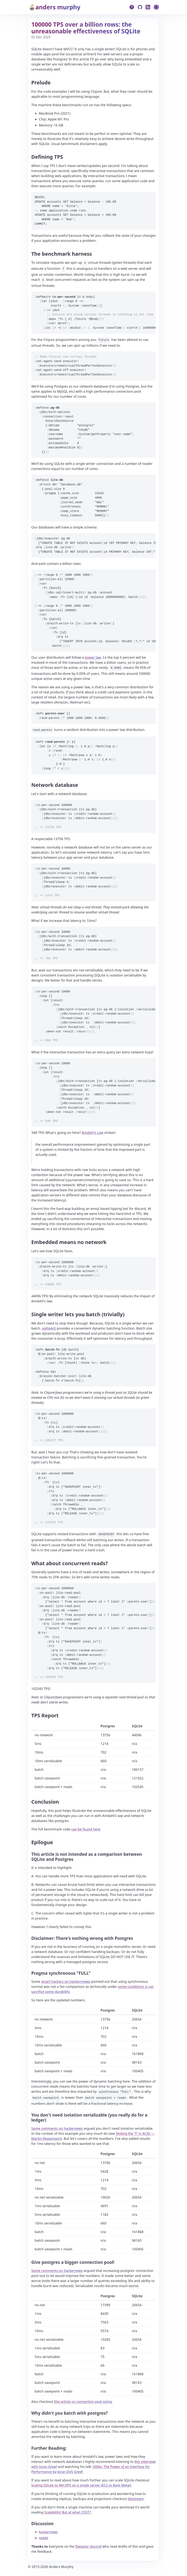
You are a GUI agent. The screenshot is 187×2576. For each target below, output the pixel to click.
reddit (43, 2538)
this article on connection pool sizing (83, 2401)
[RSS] (148, 7)
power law (93, 657)
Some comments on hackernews (57, 2128)
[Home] (80, 7)
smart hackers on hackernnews (65, 1981)
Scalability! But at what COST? (67, 2512)
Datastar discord (88, 2546)
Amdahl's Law (92, 1132)
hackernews (48, 2532)
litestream (136, 2498)
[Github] (140, 7)
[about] (131, 7)
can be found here (85, 1829)
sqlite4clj (49, 1328)
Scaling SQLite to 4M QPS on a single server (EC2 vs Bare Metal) (81, 2485)
